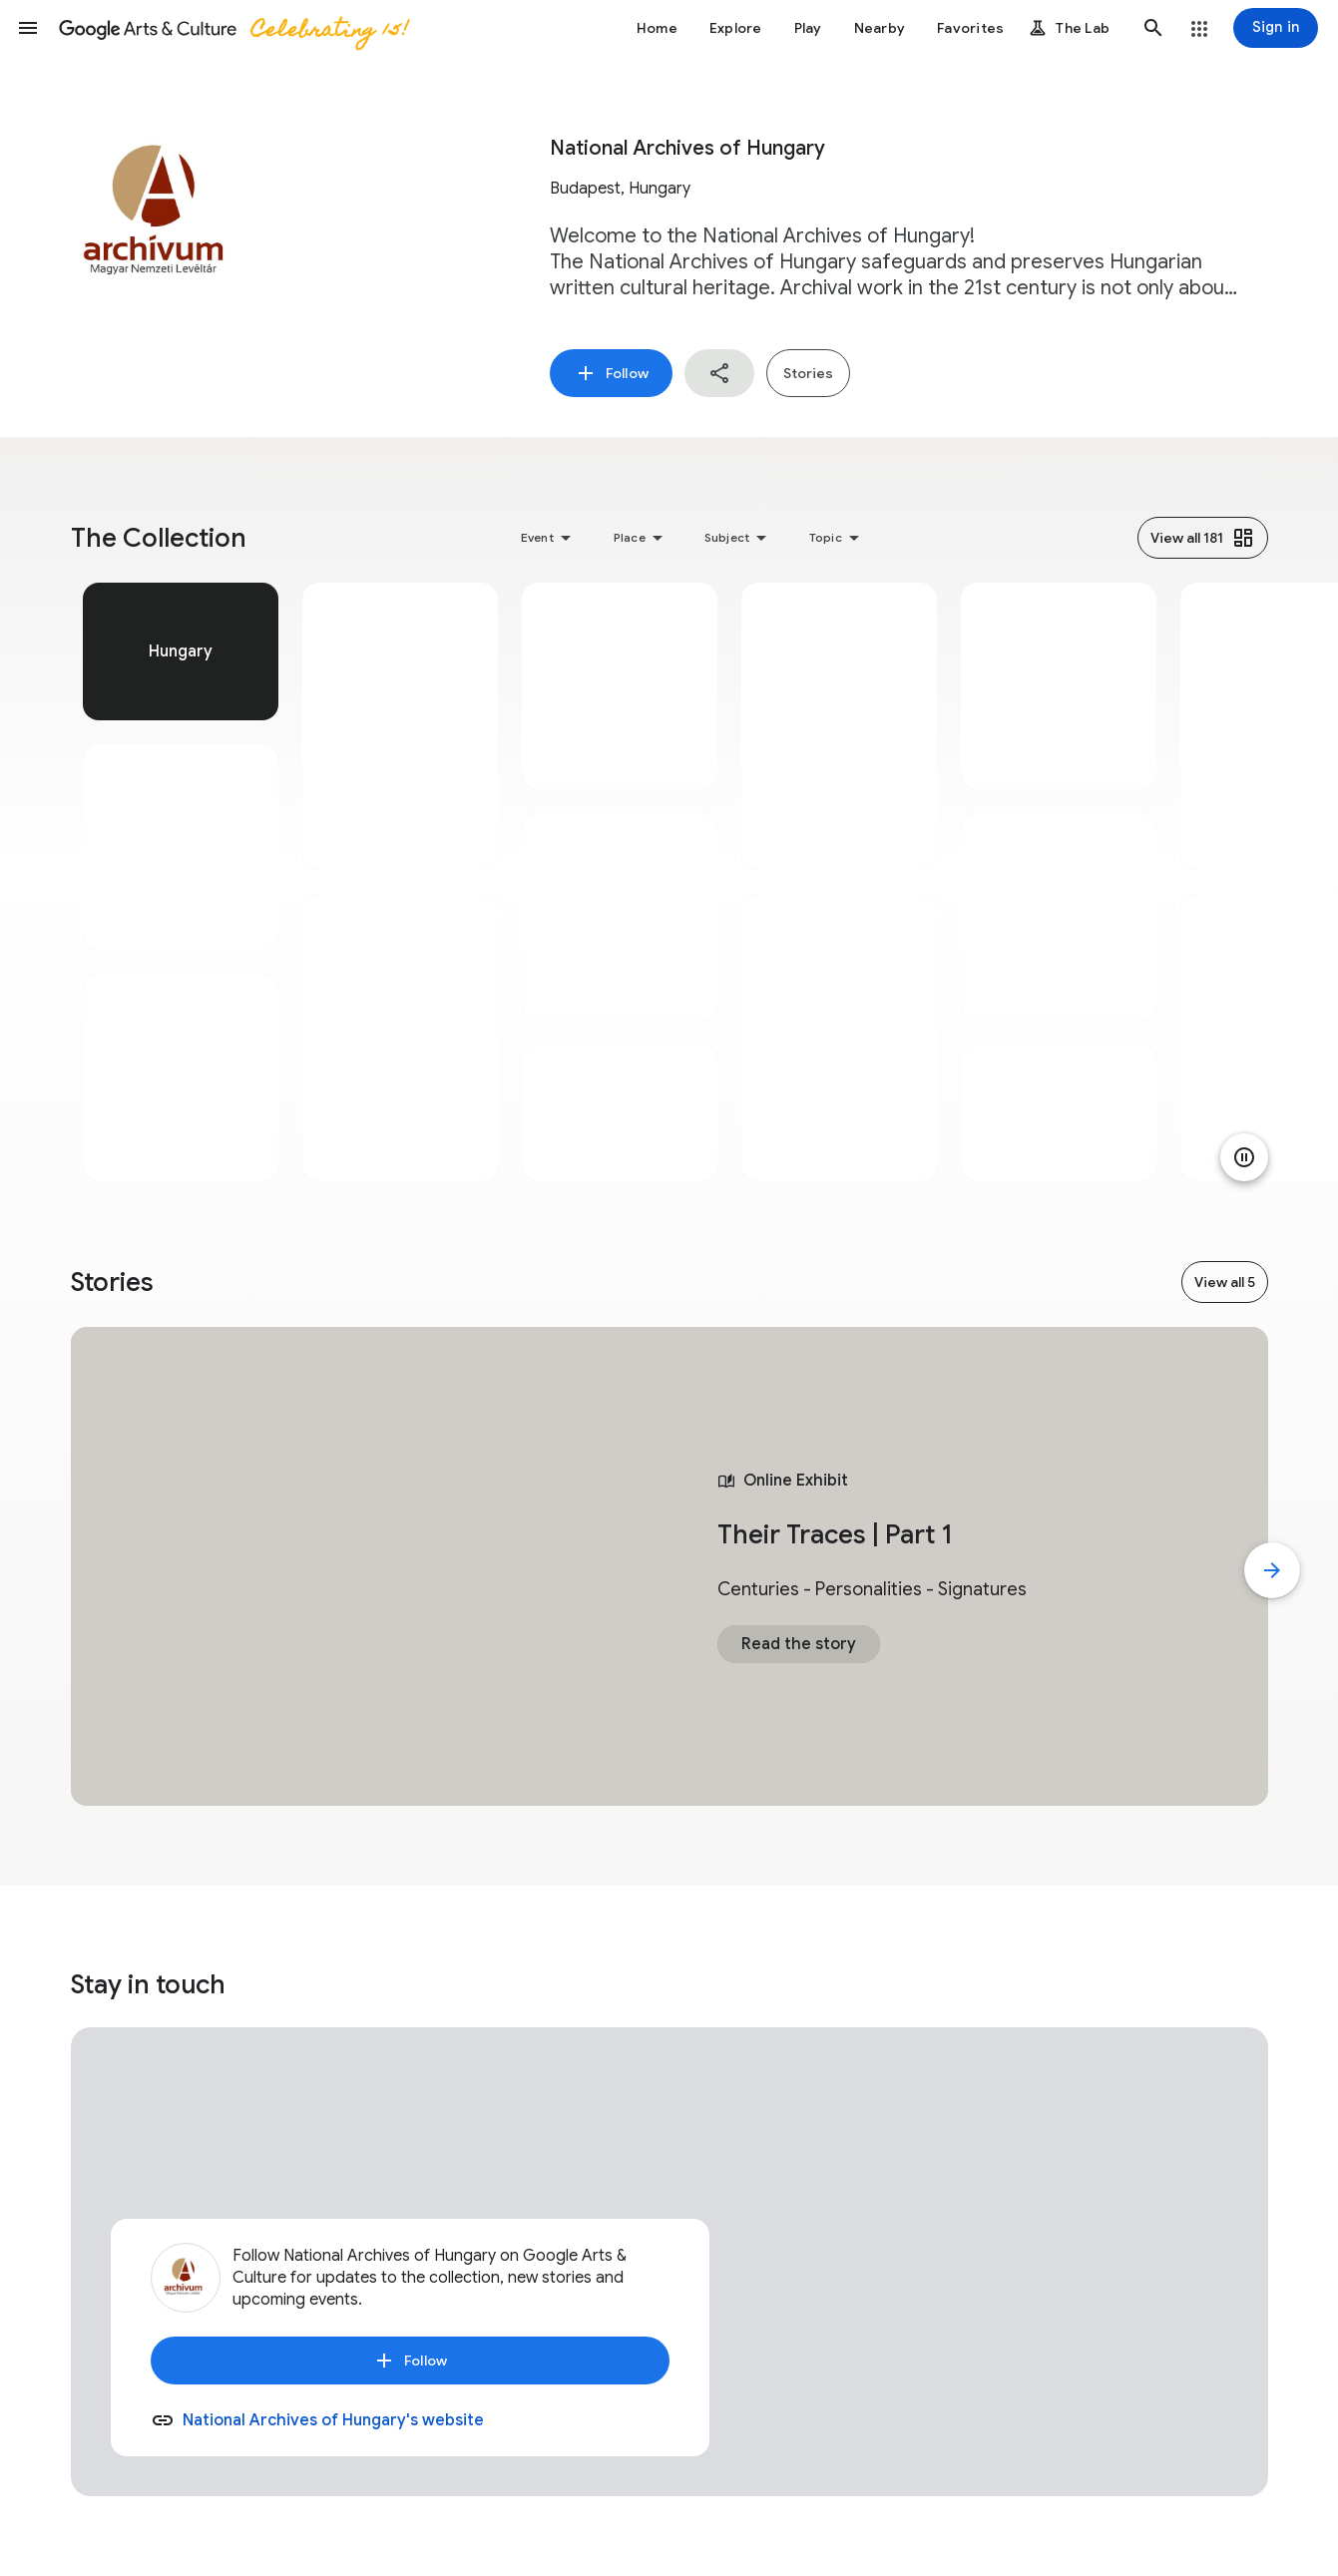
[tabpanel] (180, 882)
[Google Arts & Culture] (232, 28)
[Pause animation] (1244, 1157)
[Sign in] (1275, 28)
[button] (28, 28)
